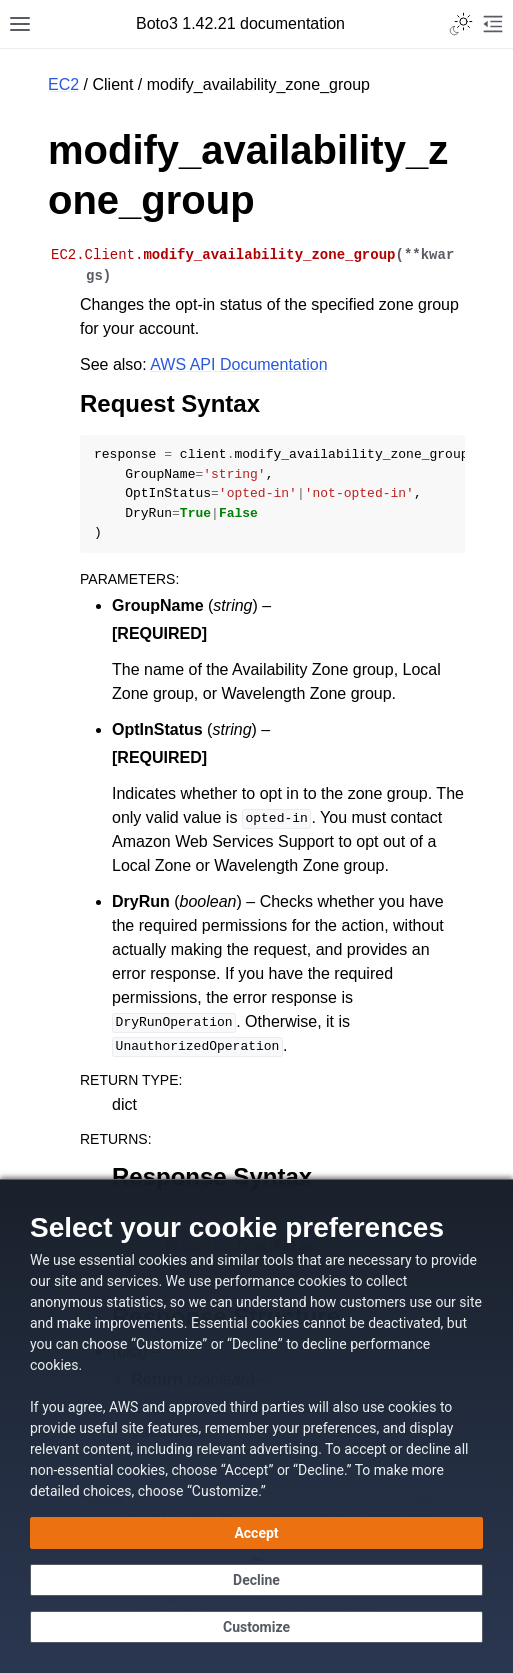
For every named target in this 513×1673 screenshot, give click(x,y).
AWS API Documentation (238, 364)
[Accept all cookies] (256, 1533)
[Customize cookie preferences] (256, 1627)
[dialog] (256, 1426)
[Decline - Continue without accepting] (256, 1580)
